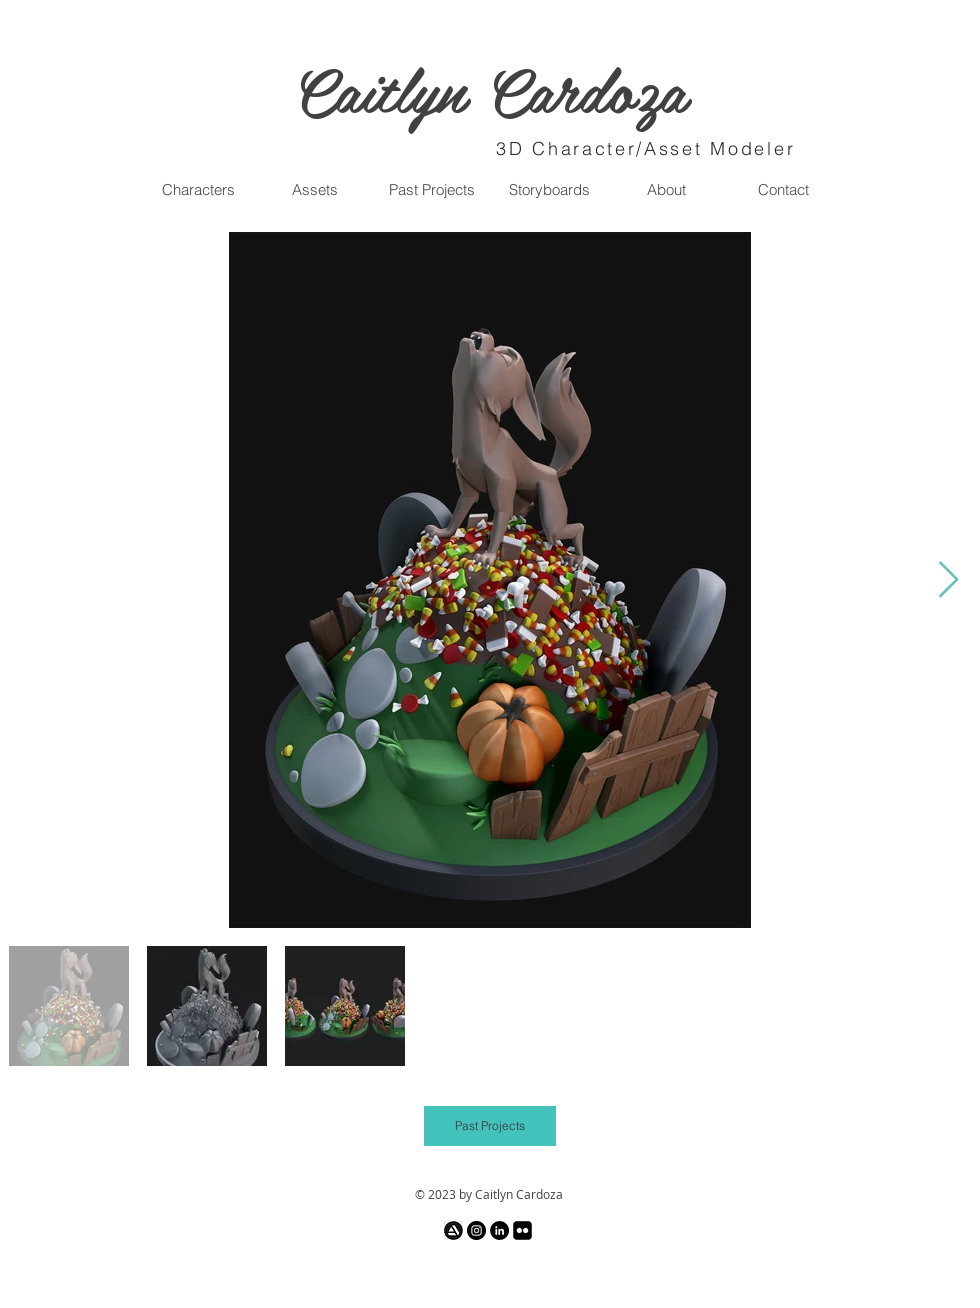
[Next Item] (948, 580)
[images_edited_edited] (453, 1230)
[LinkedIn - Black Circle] (499, 1230)
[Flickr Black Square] (522, 1230)
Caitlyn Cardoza (490, 88)
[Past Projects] (490, 1126)
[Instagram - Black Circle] (476, 1230)
